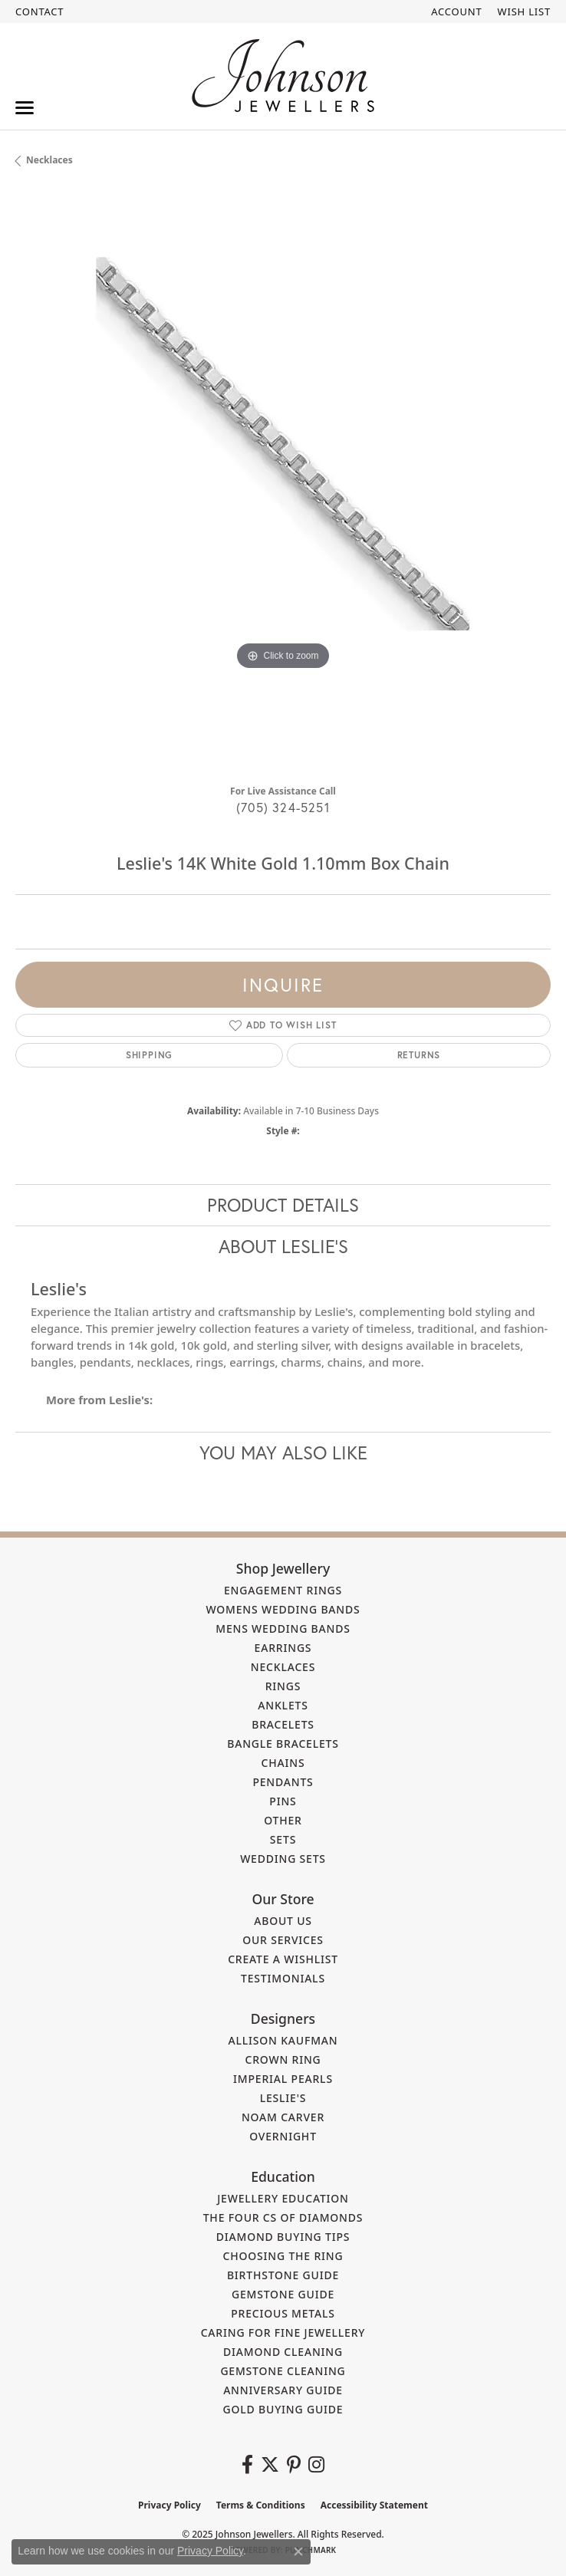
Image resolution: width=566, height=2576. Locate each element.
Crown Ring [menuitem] (283, 2059)
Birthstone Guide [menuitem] (283, 2275)
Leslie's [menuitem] (283, 2098)
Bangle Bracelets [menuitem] (283, 1743)
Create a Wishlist (283, 1959)
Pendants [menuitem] (282, 1782)
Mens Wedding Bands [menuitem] (283, 1628)
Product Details (283, 1205)
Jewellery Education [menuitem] (283, 2198)
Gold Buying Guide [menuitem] (283, 2409)
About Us (283, 1920)
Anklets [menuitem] (283, 1705)
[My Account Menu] (456, 11)
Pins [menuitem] (282, 1801)
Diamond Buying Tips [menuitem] (283, 2236)
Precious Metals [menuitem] (283, 2313)
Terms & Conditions (260, 2505)
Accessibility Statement (374, 2505)
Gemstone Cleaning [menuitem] (282, 2371)
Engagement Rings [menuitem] (283, 1590)
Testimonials (283, 1978)
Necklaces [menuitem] (283, 1667)
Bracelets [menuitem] (283, 1724)
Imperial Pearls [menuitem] (283, 2078)
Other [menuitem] (283, 1820)
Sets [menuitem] (283, 1839)
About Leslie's (283, 1246)
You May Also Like (283, 1452)
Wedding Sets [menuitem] (283, 1858)
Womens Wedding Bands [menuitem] (283, 1609)
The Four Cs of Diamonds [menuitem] (283, 2217)
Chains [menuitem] (283, 1762)
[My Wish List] (524, 11)
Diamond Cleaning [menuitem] (283, 2351)
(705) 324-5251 (283, 807)
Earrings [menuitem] (283, 1647)
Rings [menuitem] (283, 1686)
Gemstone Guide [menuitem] (283, 2294)
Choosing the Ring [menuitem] (283, 2256)
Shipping (149, 1055)
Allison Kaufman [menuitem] (283, 2040)
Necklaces (49, 159)
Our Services (283, 1940)
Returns (419, 1055)
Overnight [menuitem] (283, 2136)
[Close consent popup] (298, 2551)
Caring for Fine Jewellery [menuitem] (283, 2332)
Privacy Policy (169, 2505)
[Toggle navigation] (24, 108)
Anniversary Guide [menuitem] (283, 2390)
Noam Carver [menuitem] (283, 2117)
